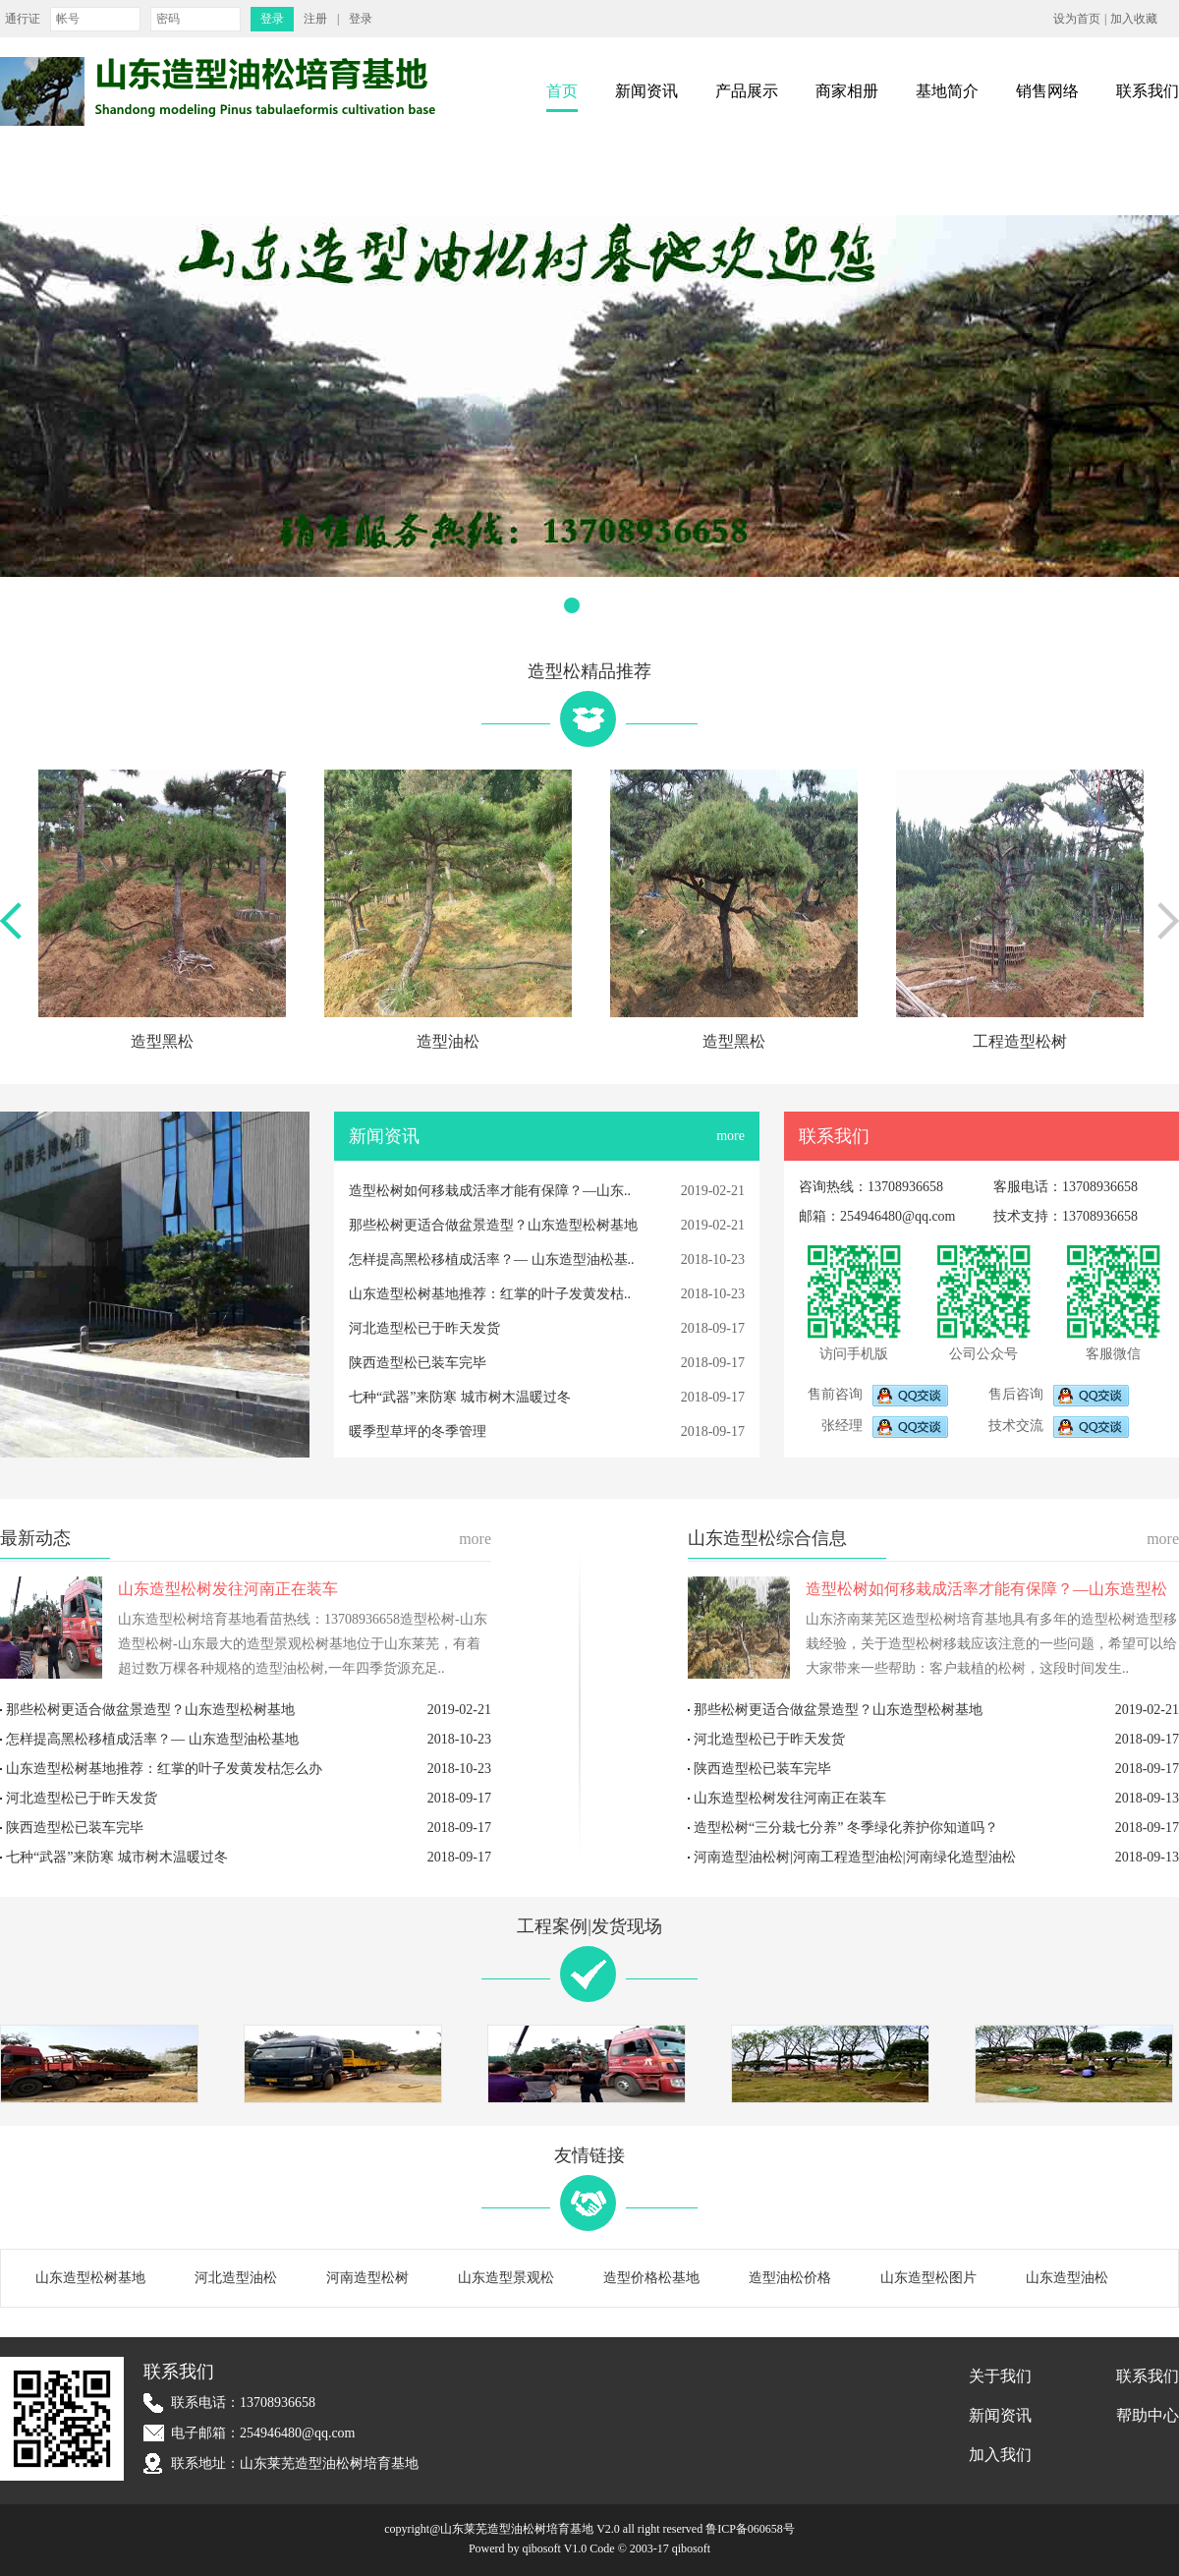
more (730, 1135)
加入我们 (1000, 2454)
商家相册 (846, 91)
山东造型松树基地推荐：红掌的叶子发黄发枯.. (490, 1294)
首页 (562, 91)
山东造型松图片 (928, 2277)
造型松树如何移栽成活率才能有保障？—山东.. (490, 1190)
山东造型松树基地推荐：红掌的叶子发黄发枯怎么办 (164, 1768)
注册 (315, 19)
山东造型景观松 (506, 2277)
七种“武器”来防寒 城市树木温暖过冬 (460, 1397)
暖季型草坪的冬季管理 (417, 1431)
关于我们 (1000, 2376)
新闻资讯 (646, 91)
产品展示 (746, 91)
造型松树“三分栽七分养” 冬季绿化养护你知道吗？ (846, 1827)
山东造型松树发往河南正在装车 (228, 1588)
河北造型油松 (236, 2277)
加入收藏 (1133, 19)
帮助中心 (1147, 2415)
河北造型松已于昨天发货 (424, 1328)
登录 (360, 19)
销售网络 (1047, 91)
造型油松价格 (790, 2277)
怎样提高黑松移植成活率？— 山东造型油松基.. (492, 1259)
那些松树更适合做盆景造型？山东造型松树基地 (493, 1225)
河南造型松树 (367, 2277)
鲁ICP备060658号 (750, 2529)
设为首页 (1076, 19)
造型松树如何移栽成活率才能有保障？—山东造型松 (986, 1588)
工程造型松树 (1020, 1041)
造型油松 (448, 1041)
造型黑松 (162, 1041)
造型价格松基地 (651, 2277)
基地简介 (947, 91)
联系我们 (1147, 91)
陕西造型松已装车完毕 (417, 1362)
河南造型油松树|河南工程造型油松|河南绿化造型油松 (855, 1857)
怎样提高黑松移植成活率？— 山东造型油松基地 (152, 1739)
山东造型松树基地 (90, 2277)
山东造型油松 (1067, 2277)
